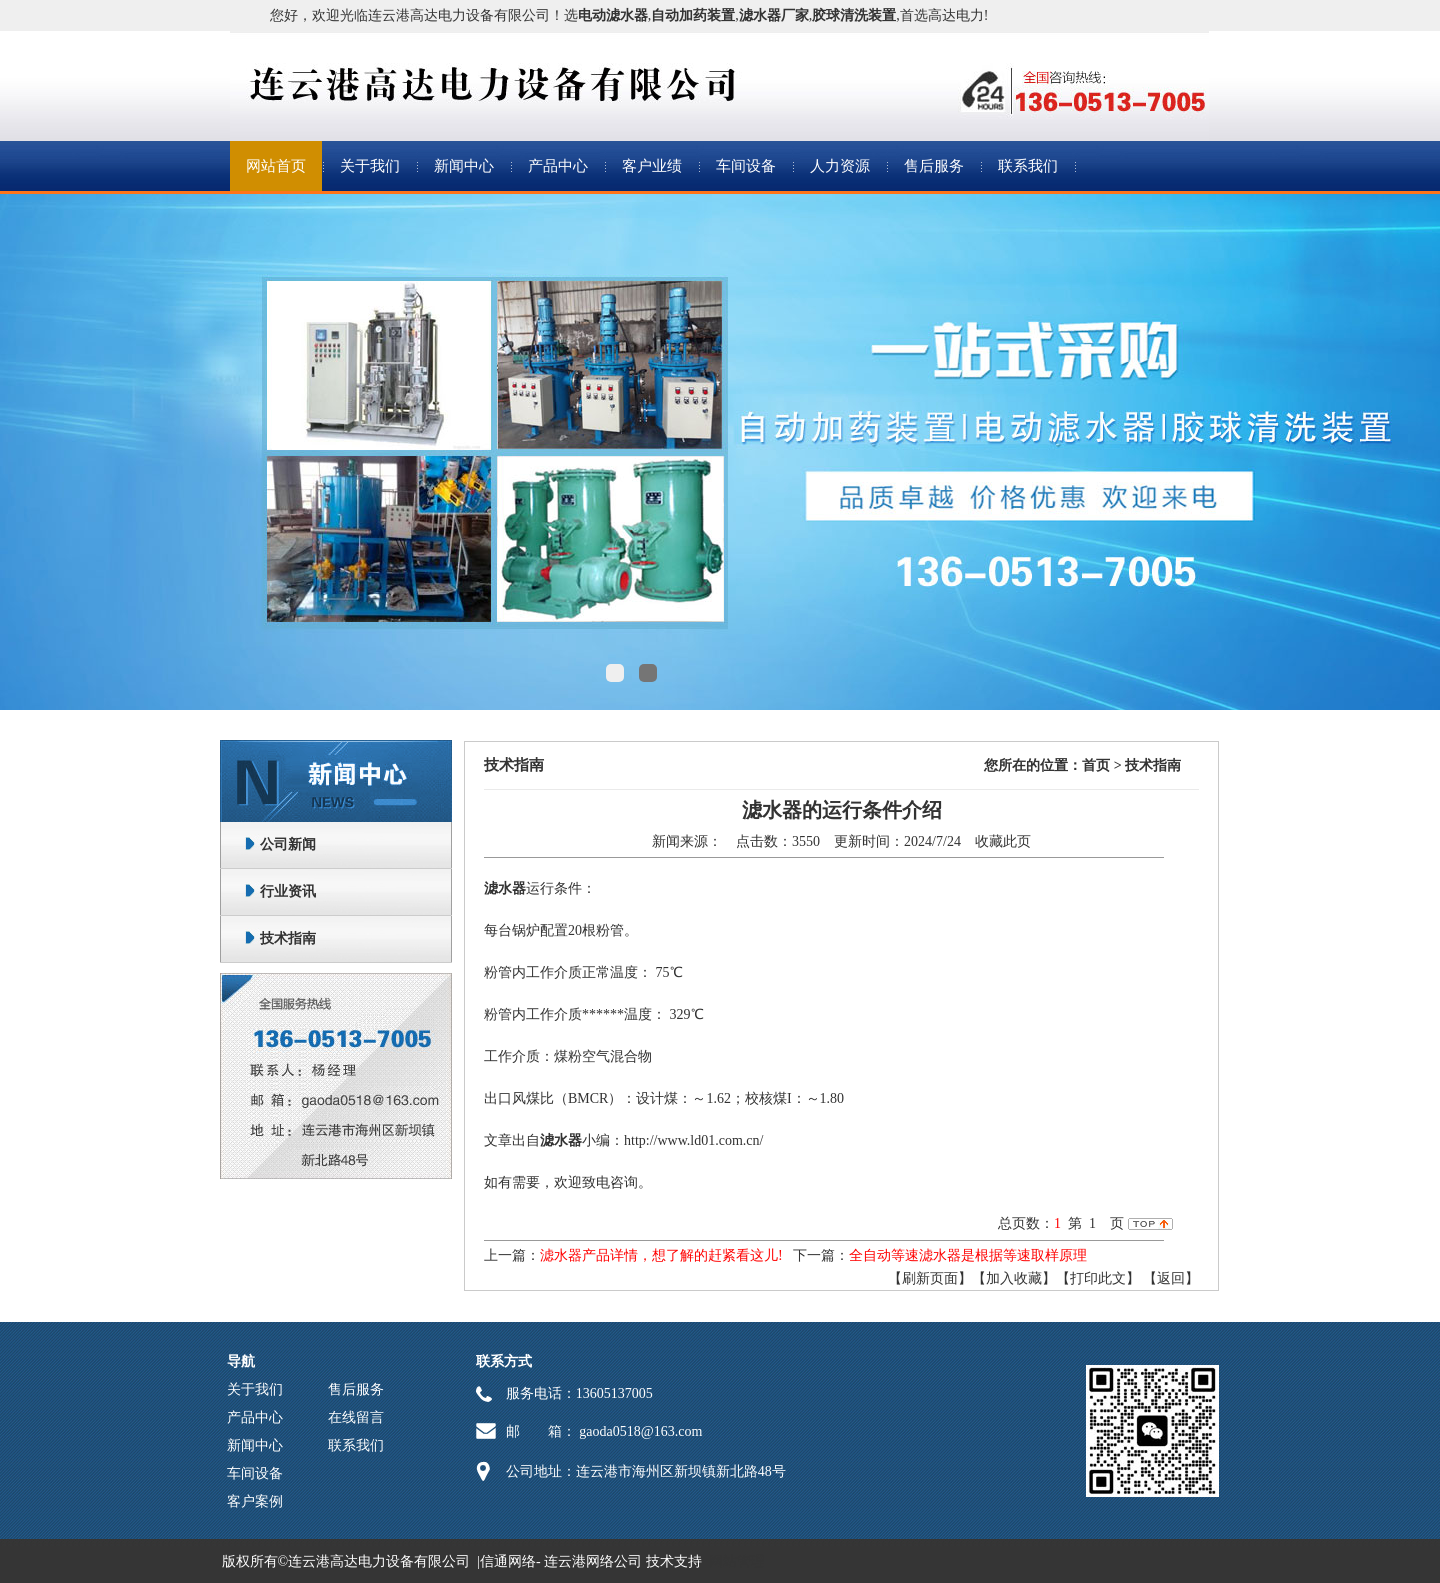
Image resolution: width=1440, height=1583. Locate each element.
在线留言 (356, 1417)
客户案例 (255, 1501)
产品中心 (558, 166)
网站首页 (276, 166)
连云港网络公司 (593, 1561)
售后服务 (934, 166)
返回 (1171, 1278)
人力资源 (840, 166)
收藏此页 (1003, 841)
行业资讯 (288, 891)
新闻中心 (464, 166)
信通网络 (508, 1561)
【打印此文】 (1098, 1278)
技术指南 (288, 938)
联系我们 (1028, 166)
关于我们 (370, 166)
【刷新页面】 (930, 1278)
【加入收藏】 (1014, 1278)
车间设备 (746, 166)
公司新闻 (288, 844)
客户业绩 (652, 166)
